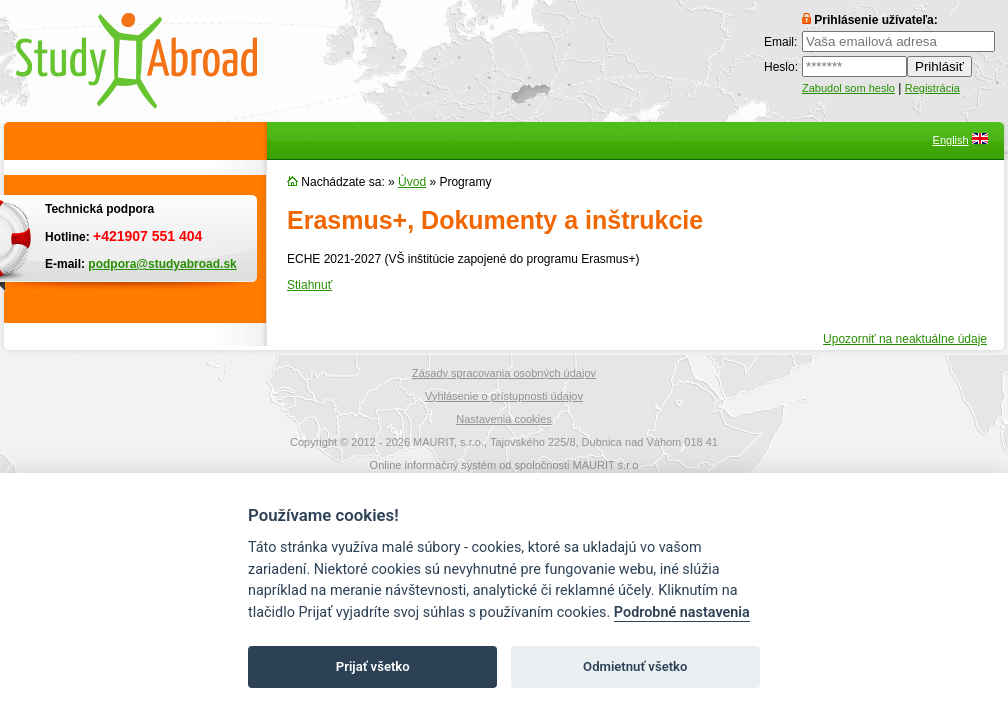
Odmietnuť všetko (635, 666)
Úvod (412, 182)
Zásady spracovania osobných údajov (504, 373)
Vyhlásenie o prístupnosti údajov (504, 396)
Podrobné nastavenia (682, 612)
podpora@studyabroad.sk (162, 264)
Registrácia (932, 88)
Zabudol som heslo (848, 88)
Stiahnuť (309, 285)
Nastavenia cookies (503, 419)
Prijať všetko (373, 666)
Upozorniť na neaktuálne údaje (905, 339)
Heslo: (781, 67)
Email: (780, 42)
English (951, 140)
